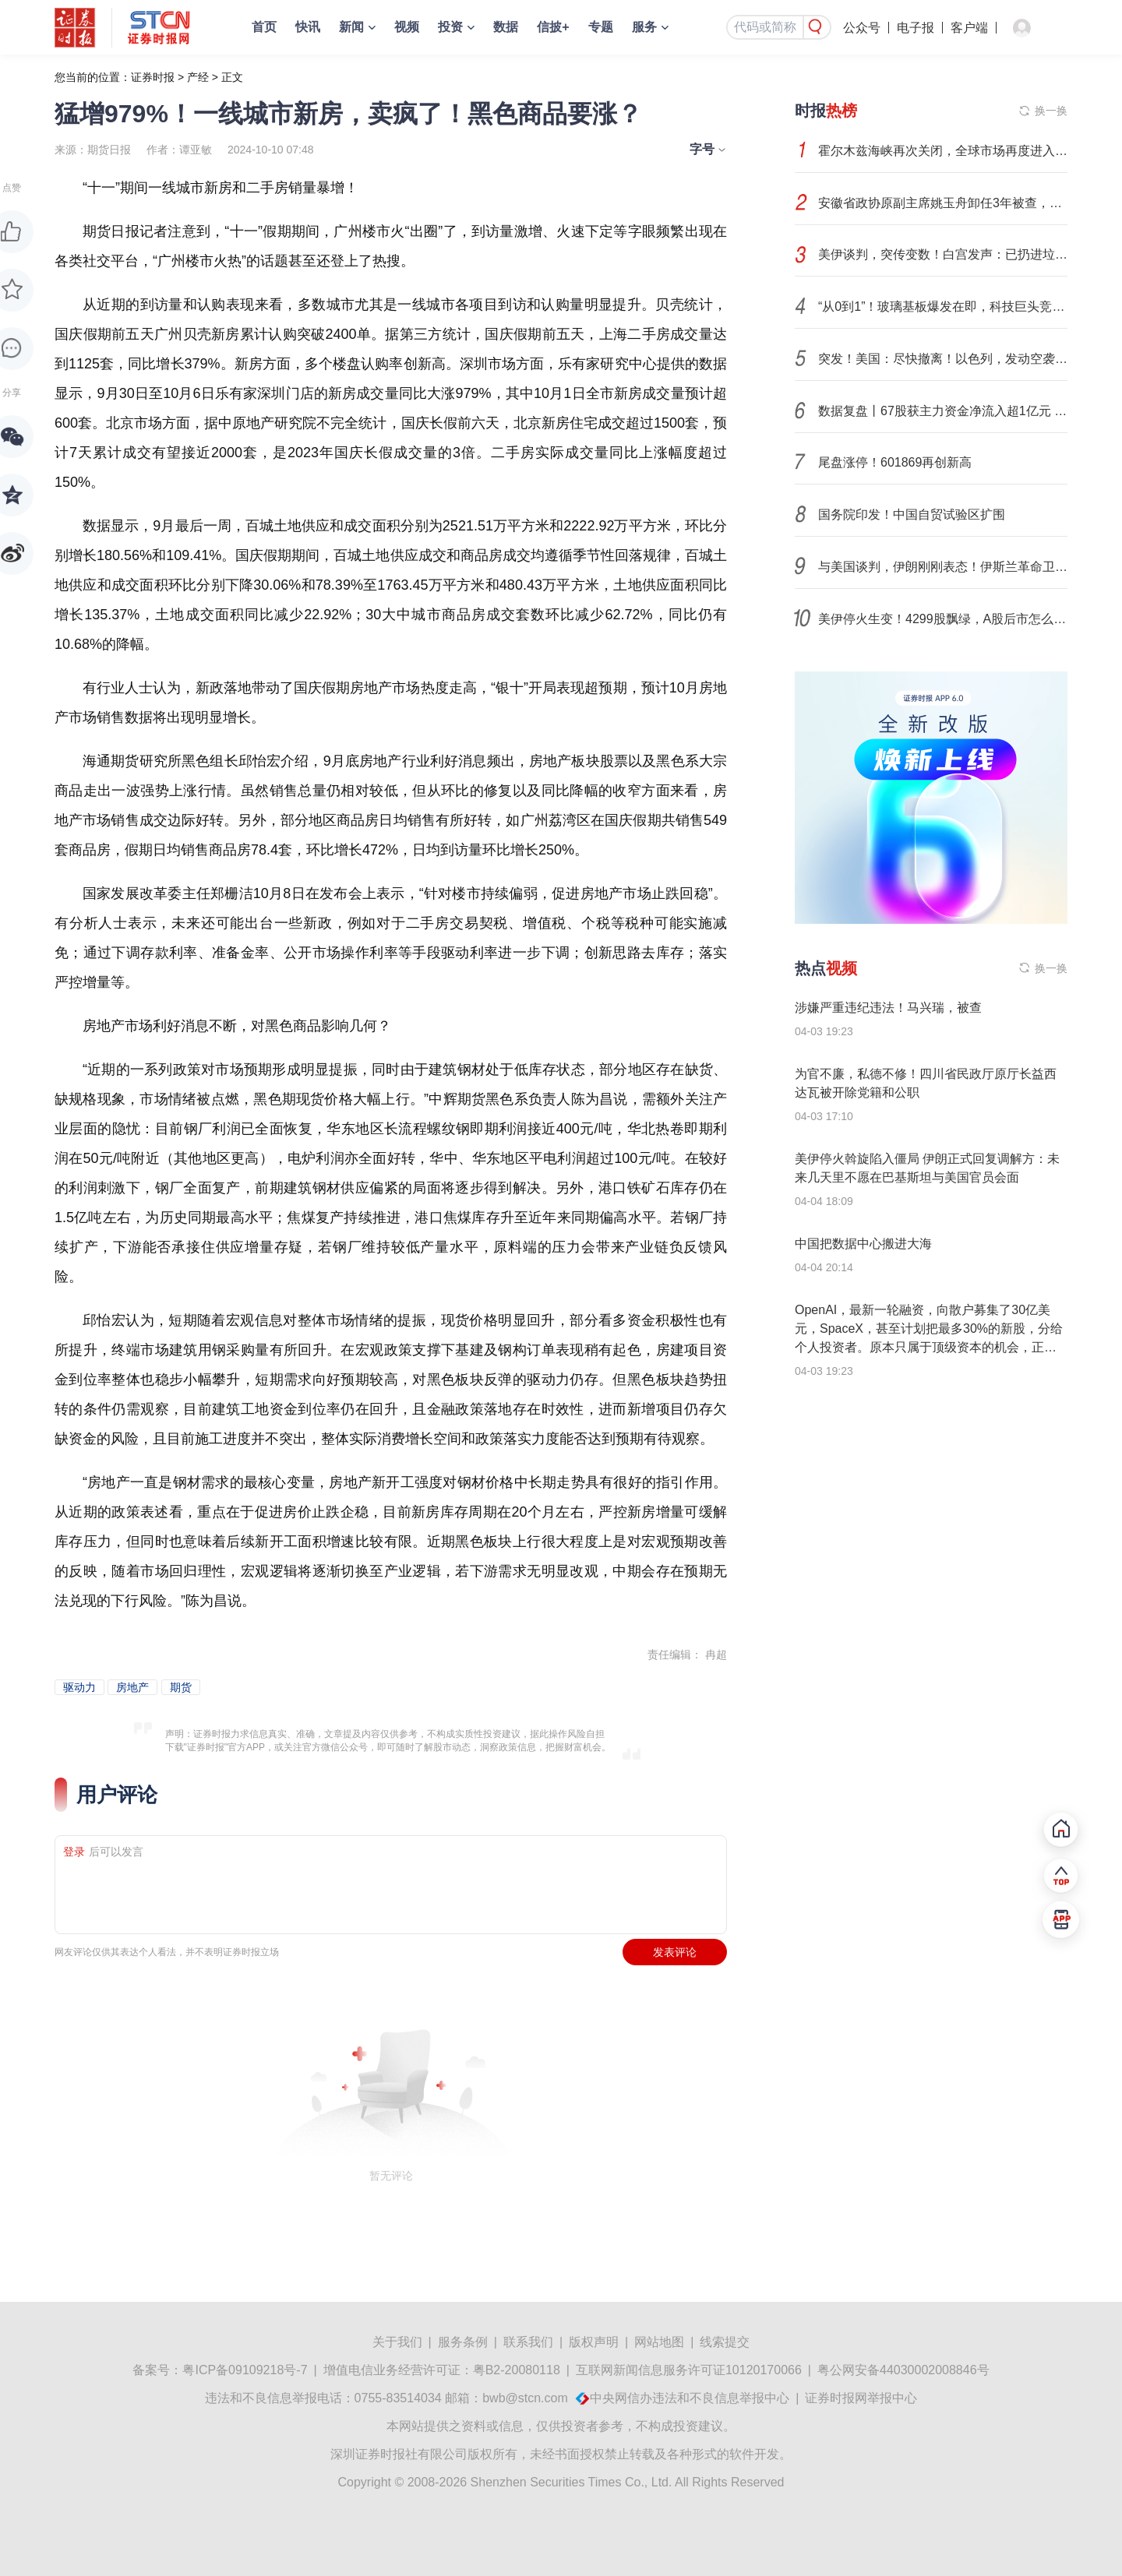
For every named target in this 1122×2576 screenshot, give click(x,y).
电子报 (915, 27)
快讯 (307, 26)
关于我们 (397, 2342)
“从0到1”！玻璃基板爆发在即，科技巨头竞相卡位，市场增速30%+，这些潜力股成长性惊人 (942, 306)
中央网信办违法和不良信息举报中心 (689, 2398)
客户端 (969, 27)
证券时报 (153, 77)
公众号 (861, 27)
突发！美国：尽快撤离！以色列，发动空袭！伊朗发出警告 (942, 358)
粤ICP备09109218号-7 (244, 2370)
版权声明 (594, 2342)
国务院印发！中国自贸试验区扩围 (911, 514)
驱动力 (79, 1687)
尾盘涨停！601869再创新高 (895, 462)
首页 (264, 26)
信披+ (553, 26)
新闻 (351, 26)
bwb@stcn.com (525, 2398)
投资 (450, 26)
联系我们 (528, 2342)
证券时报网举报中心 (861, 2398)
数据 (505, 26)
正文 (232, 77)
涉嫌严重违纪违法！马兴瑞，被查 (888, 1007)
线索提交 (725, 2342)
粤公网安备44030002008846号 (903, 2370)
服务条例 (463, 2342)
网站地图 (659, 2342)
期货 (181, 1687)
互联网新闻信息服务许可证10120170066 (689, 2370)
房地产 (132, 1687)
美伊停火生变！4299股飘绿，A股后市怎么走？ (942, 618)
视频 (406, 26)
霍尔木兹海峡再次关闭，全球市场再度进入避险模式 (942, 150)
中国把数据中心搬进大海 (863, 1243)
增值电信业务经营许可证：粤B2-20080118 (441, 2370)
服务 (644, 26)
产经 (198, 77)
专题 (600, 26)
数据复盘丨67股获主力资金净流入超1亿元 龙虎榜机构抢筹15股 (942, 411)
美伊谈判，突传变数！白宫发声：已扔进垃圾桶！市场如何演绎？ (942, 254)
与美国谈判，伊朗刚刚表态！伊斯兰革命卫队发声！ (942, 566)
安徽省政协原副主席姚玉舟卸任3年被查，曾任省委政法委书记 (942, 203)
